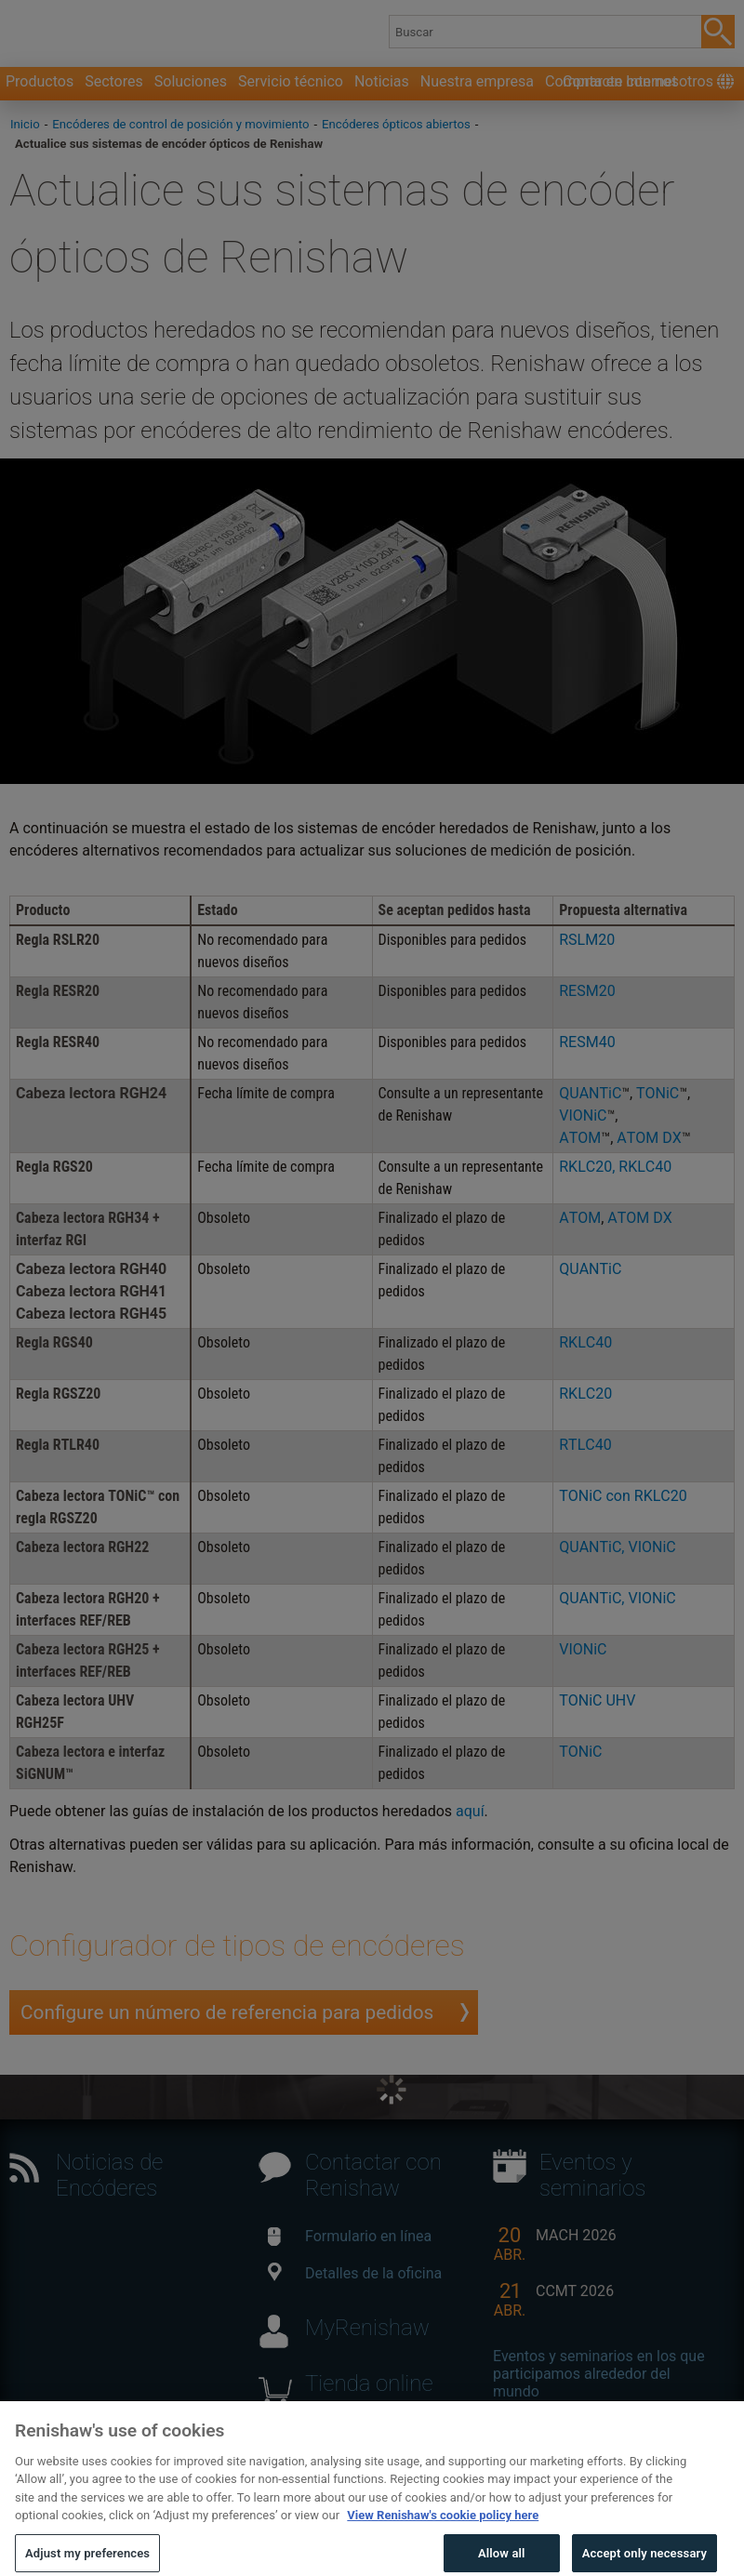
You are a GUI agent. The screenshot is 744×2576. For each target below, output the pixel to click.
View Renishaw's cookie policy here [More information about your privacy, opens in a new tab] (442, 2541)
